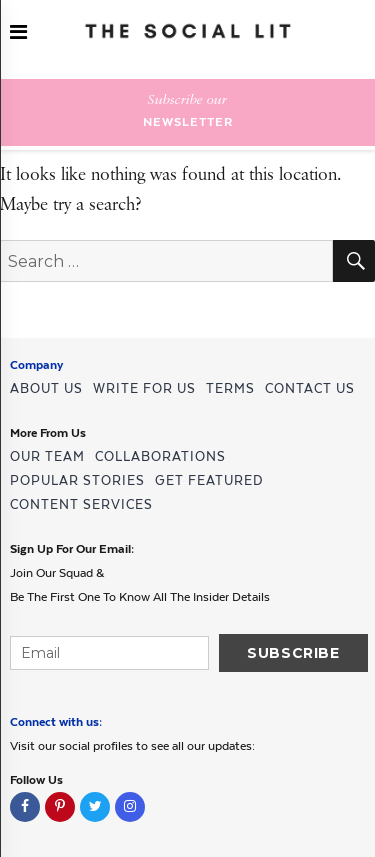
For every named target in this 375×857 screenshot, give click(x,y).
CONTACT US (310, 388)
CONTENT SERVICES (81, 504)
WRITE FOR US (144, 388)
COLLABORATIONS (160, 456)
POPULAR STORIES (77, 480)
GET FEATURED (209, 480)
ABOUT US (46, 388)
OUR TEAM (47, 456)
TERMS (230, 388)
